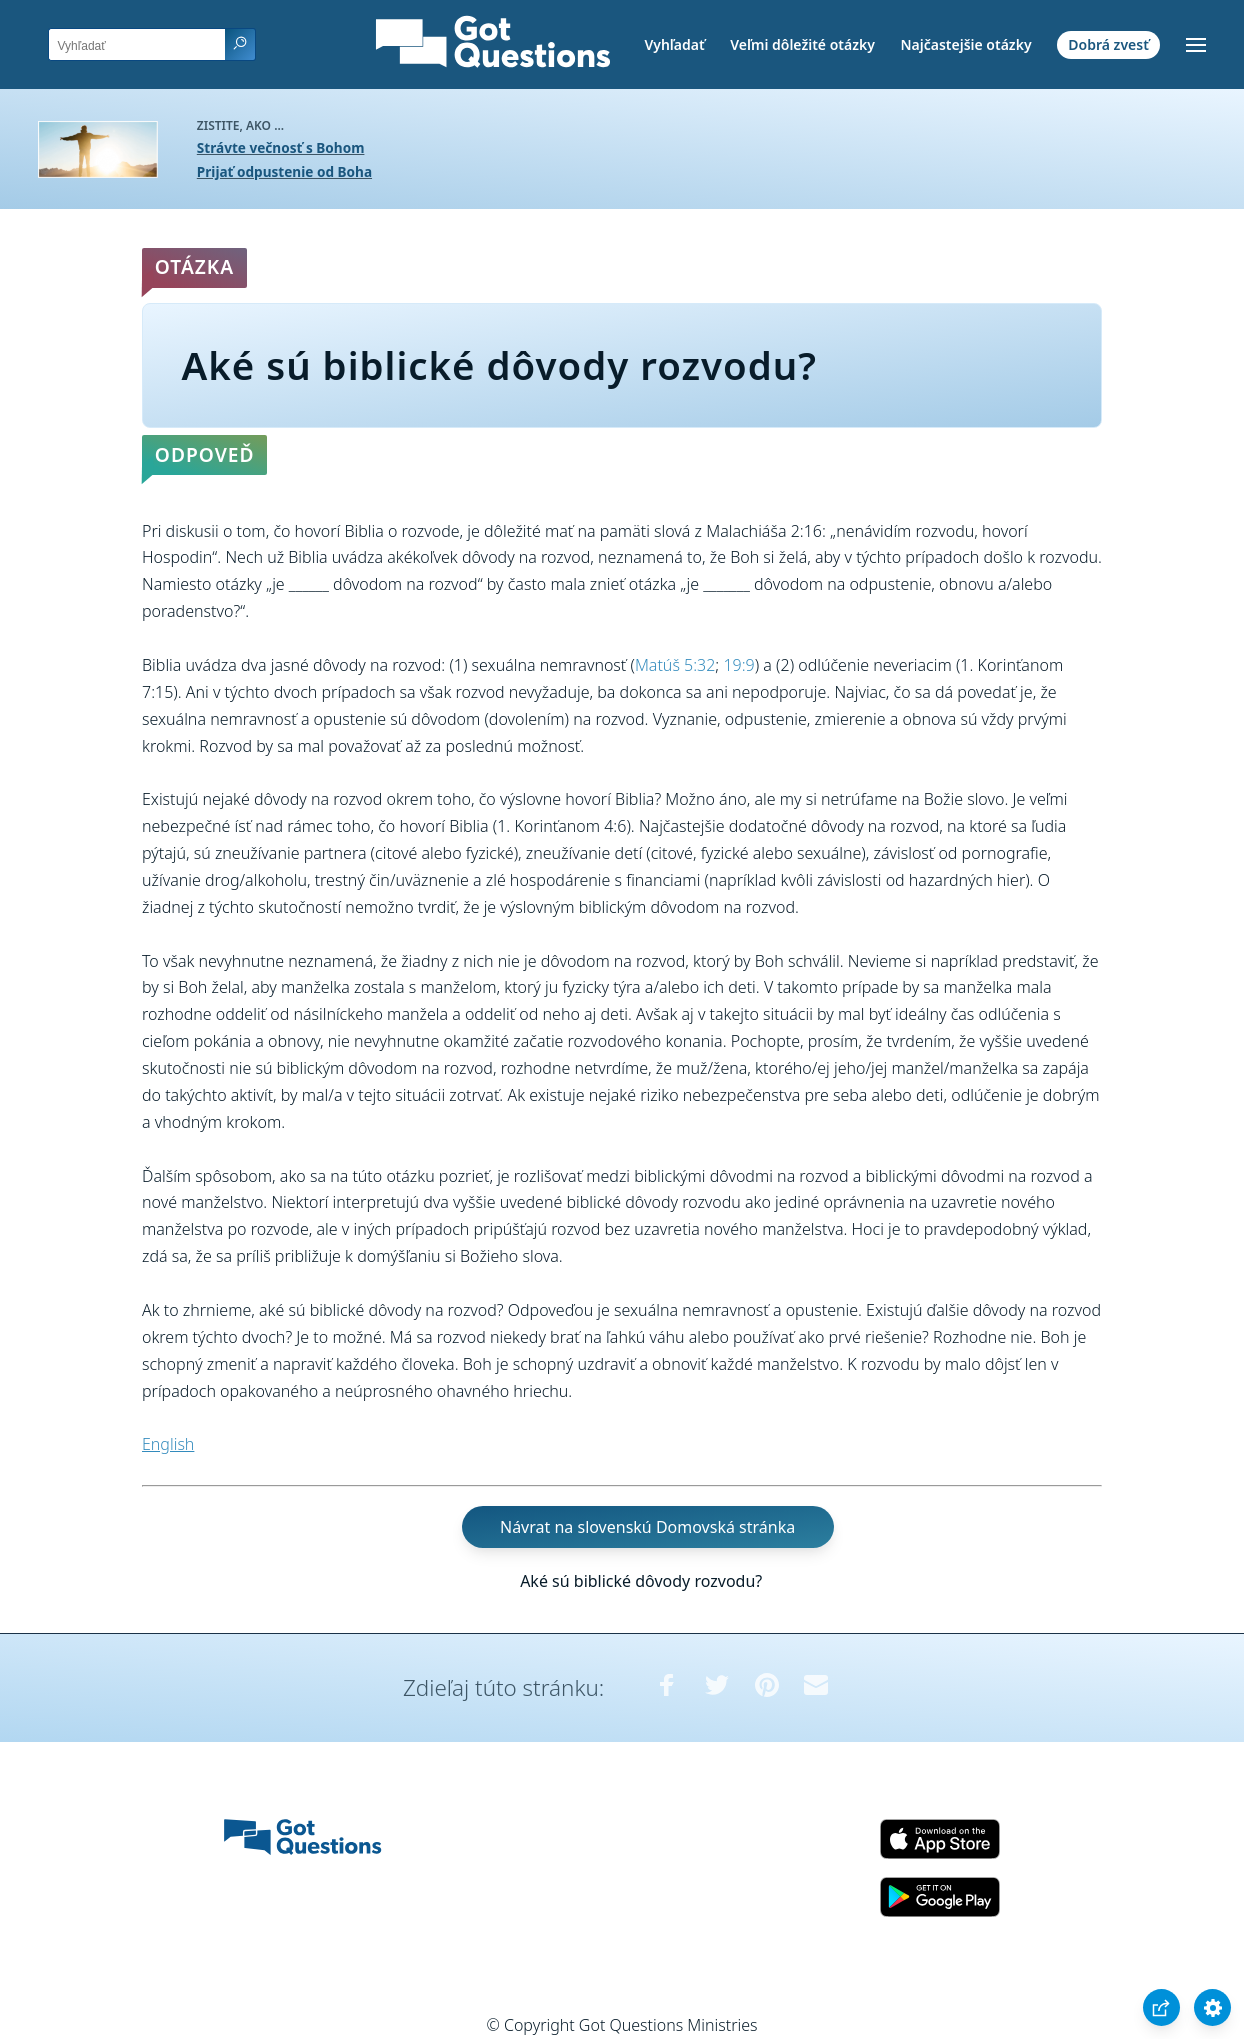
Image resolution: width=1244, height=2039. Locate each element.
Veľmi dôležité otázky (802, 44)
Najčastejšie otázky (965, 44)
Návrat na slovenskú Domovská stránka (647, 1527)
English (168, 1444)
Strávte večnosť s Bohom (281, 147)
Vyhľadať (674, 44)
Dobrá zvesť (1108, 44)
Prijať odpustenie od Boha (284, 171)
